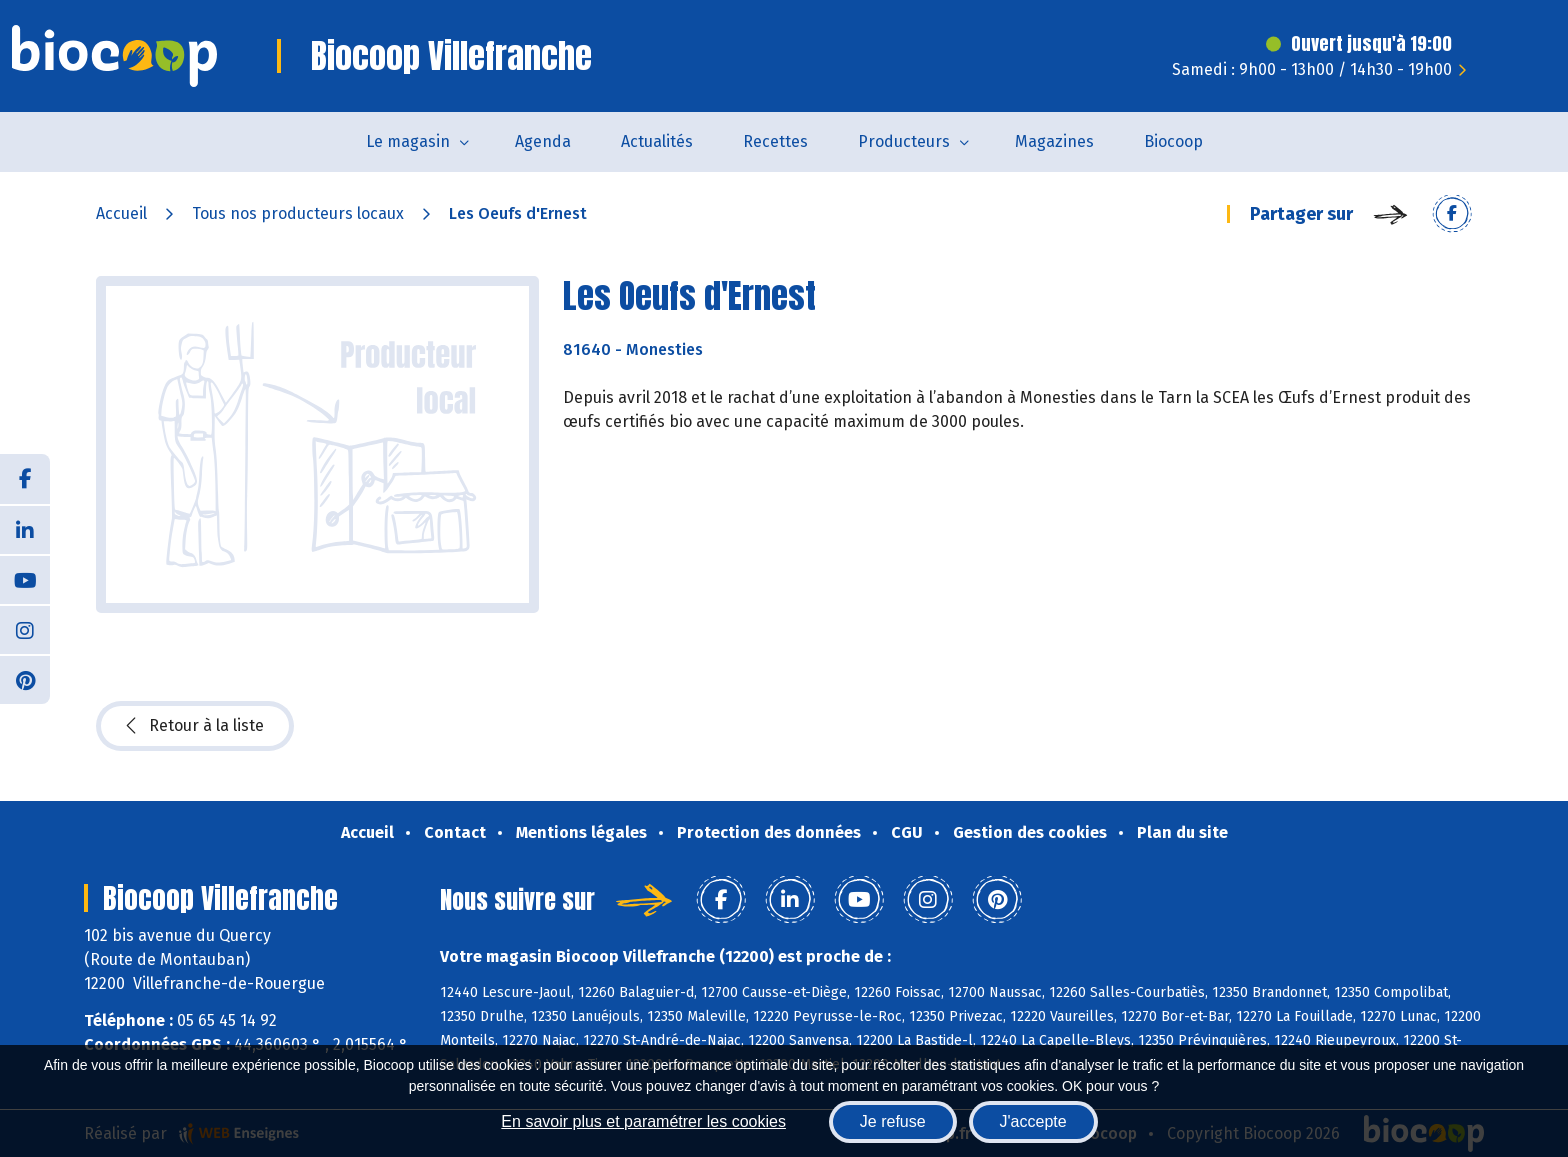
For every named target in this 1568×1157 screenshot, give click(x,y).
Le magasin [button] (408, 141)
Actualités (657, 141)
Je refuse (893, 1121)
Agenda (543, 141)
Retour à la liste (195, 726)
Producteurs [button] (904, 141)
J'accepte (1033, 1121)
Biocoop (1173, 141)
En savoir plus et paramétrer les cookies (643, 1121)
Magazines (1054, 141)
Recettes (775, 141)
